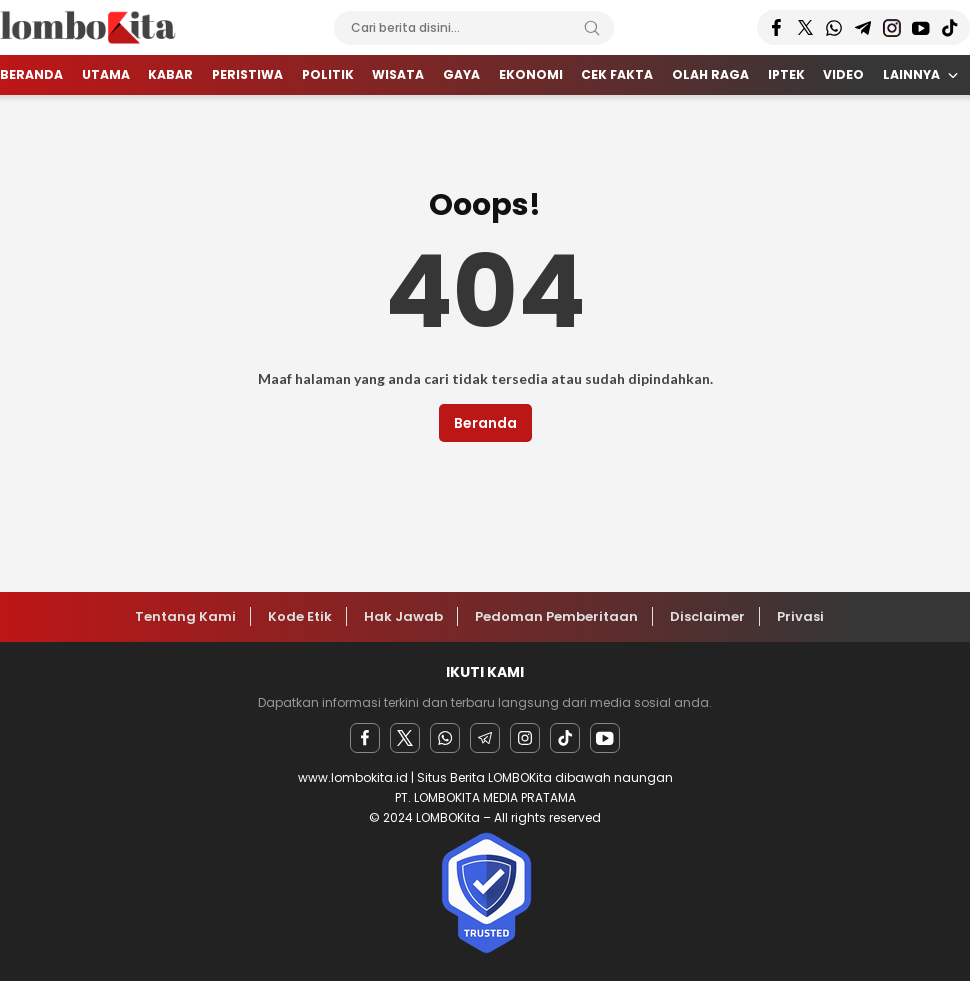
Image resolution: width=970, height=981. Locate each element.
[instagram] (525, 738)
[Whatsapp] (445, 738)
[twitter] (405, 738)
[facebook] (365, 738)
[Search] (592, 28)
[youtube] (605, 738)
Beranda (485, 423)
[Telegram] (485, 738)
